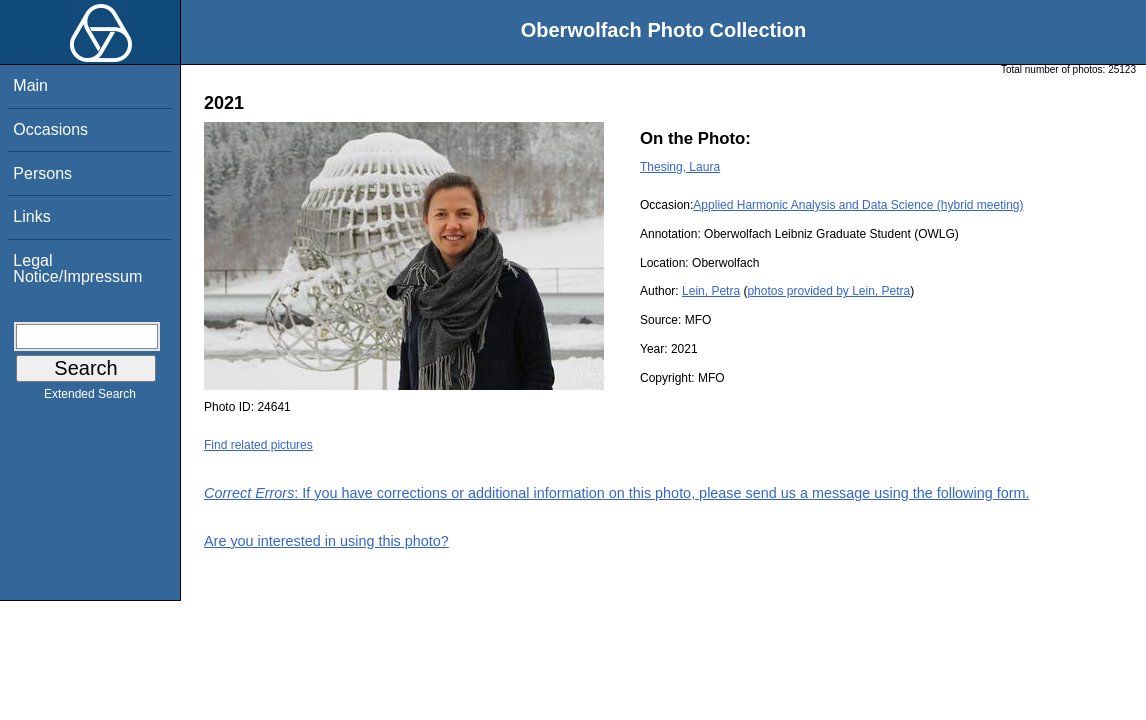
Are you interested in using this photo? (326, 541)
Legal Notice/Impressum (77, 268)
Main (30, 85)
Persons (42, 173)
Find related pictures (258, 445)
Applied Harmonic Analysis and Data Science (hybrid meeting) (858, 205)
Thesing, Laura (680, 167)
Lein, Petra (711, 291)
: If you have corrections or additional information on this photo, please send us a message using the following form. (617, 493)
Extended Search (90, 398)
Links (31, 216)
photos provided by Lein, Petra (828, 291)
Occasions (50, 129)
